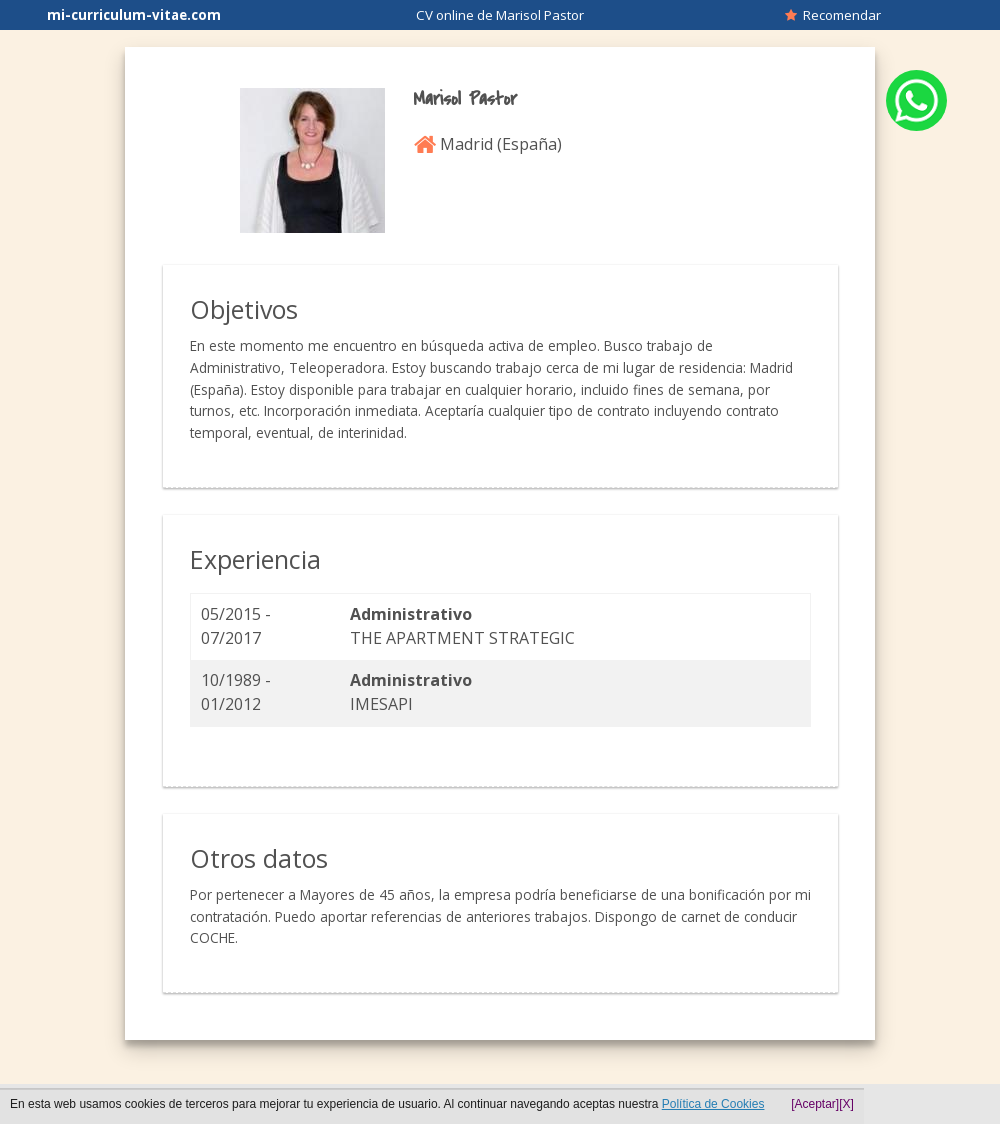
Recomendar (833, 15)
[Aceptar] (815, 1104)
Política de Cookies (713, 1104)
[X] (846, 1104)
